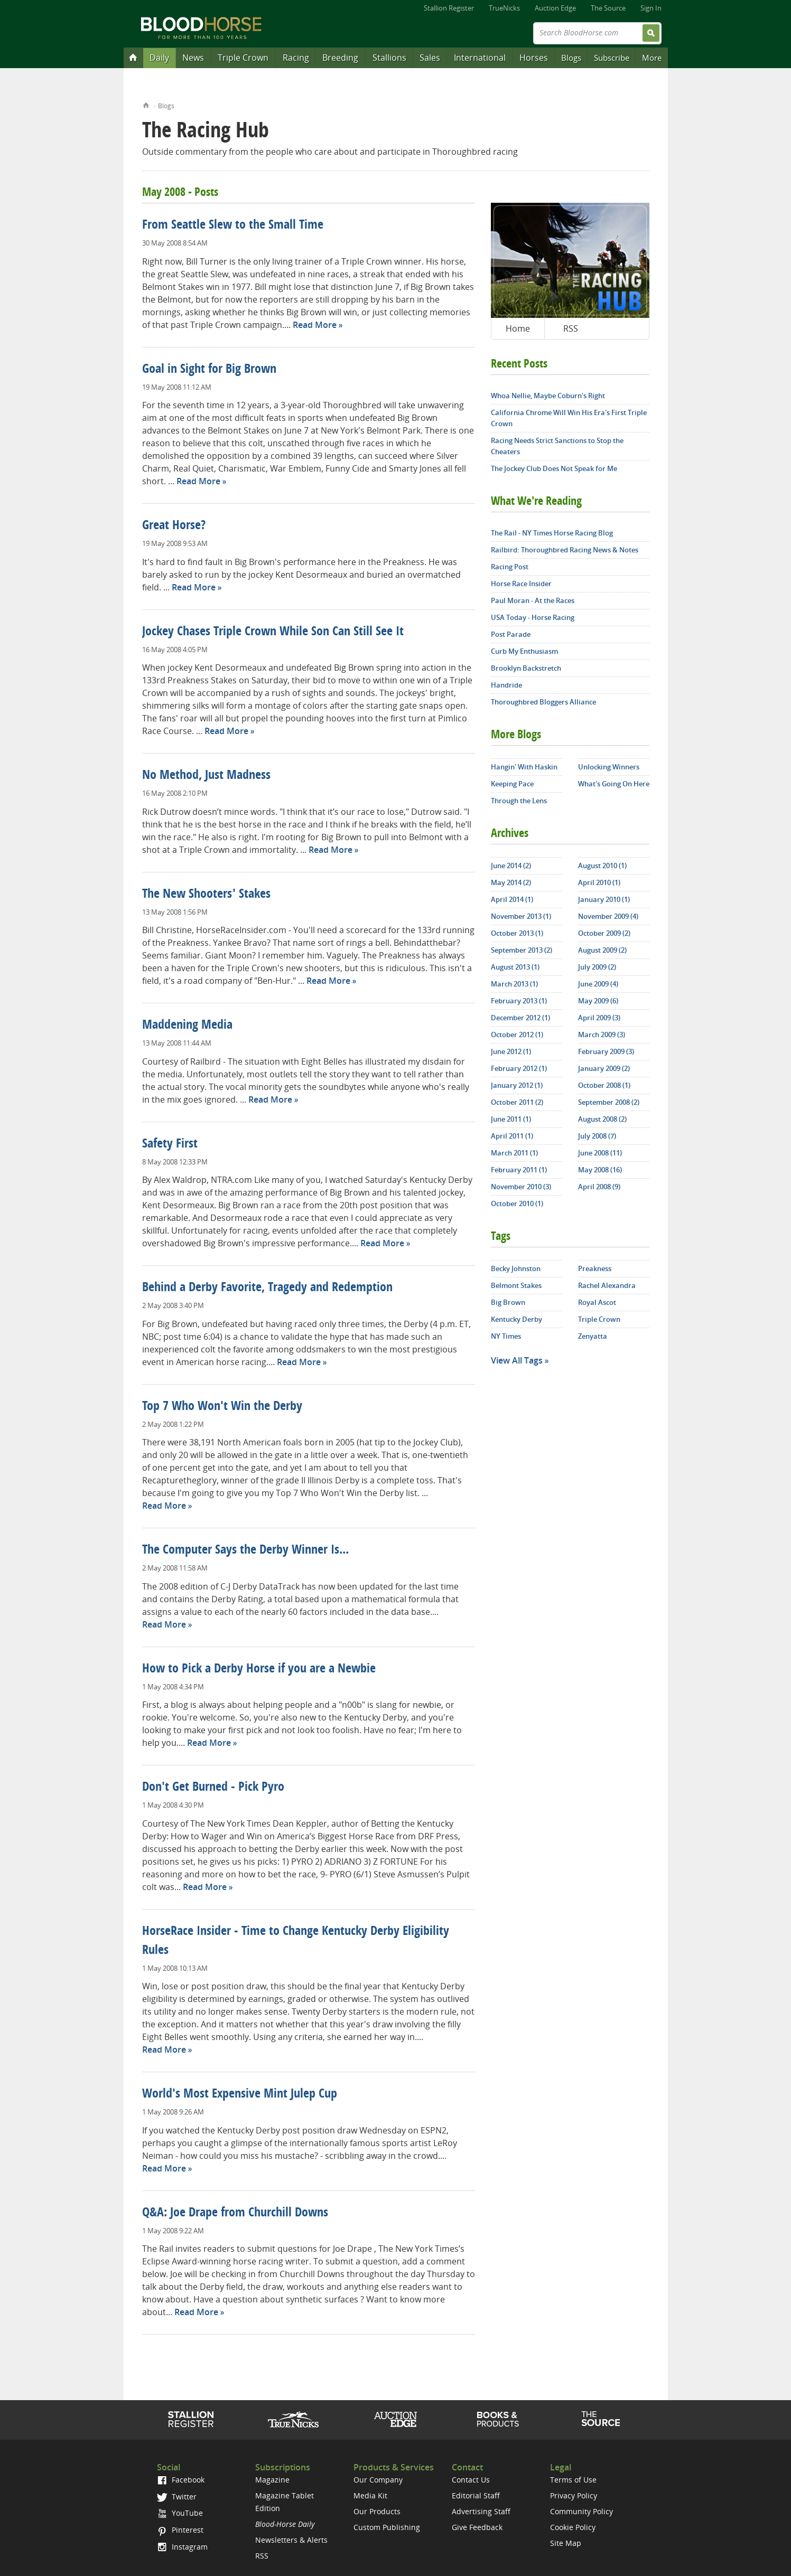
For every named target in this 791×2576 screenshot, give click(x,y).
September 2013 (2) (521, 950)
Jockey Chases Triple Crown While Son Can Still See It (273, 632)
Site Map (565, 2543)
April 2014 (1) (512, 899)
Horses (533, 57)
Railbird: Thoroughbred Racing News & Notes (564, 549)
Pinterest (180, 2530)
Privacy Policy (573, 2495)
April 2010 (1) (599, 882)
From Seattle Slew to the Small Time (232, 225)
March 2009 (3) (601, 1034)
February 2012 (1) (519, 1068)
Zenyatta (592, 1336)
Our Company (378, 2480)
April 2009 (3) (599, 1017)
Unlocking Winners (608, 767)
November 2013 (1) (521, 916)
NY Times (506, 1336)
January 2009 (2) (604, 1068)
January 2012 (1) (517, 1085)
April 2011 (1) (512, 1136)
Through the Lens (519, 800)
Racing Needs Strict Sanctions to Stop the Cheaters (557, 446)
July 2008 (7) (597, 1136)
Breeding (340, 57)
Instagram (182, 2547)
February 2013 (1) (519, 1000)
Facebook (180, 2480)
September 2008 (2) (608, 1102)
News (193, 57)
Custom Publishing (386, 2527)
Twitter (176, 2497)
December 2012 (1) (520, 1017)
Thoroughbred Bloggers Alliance (543, 702)
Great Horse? (174, 526)
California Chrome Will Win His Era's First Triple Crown (569, 418)
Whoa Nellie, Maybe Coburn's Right (548, 395)
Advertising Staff (481, 2511)
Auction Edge (555, 8)
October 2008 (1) (604, 1085)
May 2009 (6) (598, 1000)
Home (146, 104)
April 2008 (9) (599, 1186)
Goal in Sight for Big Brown (209, 369)
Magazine (272, 2480)
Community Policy (581, 2511)
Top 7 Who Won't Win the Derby (222, 1406)
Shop (498, 2419)
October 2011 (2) (517, 1102)
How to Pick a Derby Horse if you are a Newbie (259, 1669)
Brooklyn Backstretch (526, 668)
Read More (315, 325)
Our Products (377, 2511)
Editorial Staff (476, 2495)
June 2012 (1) (511, 1051)
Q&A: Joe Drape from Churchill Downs (235, 2213)
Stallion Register (449, 8)
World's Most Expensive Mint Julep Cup (239, 2094)
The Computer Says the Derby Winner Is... (245, 1550)
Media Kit (370, 2495)
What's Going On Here (613, 783)
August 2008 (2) (602, 1119)
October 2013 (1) (517, 933)
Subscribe (611, 57)
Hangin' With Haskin (524, 767)
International (480, 57)
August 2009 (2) (602, 950)
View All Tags (517, 1360)
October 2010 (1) (517, 1203)
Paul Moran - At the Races (532, 600)
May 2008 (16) (600, 1169)
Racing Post (509, 566)
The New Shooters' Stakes (206, 894)
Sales (430, 57)
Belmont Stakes (516, 1285)
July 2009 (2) (597, 967)
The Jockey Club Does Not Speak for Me (554, 468)
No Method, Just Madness (206, 775)
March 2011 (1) (514, 1153)
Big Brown (508, 1302)
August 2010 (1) (602, 865)
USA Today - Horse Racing (532, 617)
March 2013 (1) (514, 984)
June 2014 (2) (511, 865)
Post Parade (511, 634)
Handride (506, 685)
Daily (159, 57)
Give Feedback (477, 2527)
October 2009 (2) (604, 933)
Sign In (651, 8)
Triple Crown (243, 57)
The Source (608, 8)
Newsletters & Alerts (291, 2540)
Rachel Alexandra (607, 1285)
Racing (296, 57)
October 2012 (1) (517, 1034)
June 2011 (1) (511, 1119)
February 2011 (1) (519, 1169)
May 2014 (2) (511, 882)
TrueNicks (504, 8)
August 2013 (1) (515, 967)
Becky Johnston (516, 1268)
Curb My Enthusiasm (524, 651)
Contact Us (471, 2480)
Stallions (389, 57)
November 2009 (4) (608, 916)
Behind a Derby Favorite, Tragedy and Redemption (267, 1288)
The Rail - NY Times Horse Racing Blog (552, 533)
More (652, 57)
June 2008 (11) (600, 1153)
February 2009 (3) (606, 1051)
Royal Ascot (597, 1302)
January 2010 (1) (604, 899)
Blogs (571, 57)
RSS (570, 328)
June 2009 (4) (598, 984)
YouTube (179, 2513)
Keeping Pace (512, 783)
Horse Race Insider (521, 583)
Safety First (170, 1144)
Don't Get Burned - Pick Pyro (213, 1787)
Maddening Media (187, 1025)
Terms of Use (573, 2480)
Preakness (594, 1268)
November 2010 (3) (521, 1186)
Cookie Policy (572, 2527)
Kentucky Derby (516, 1319)
